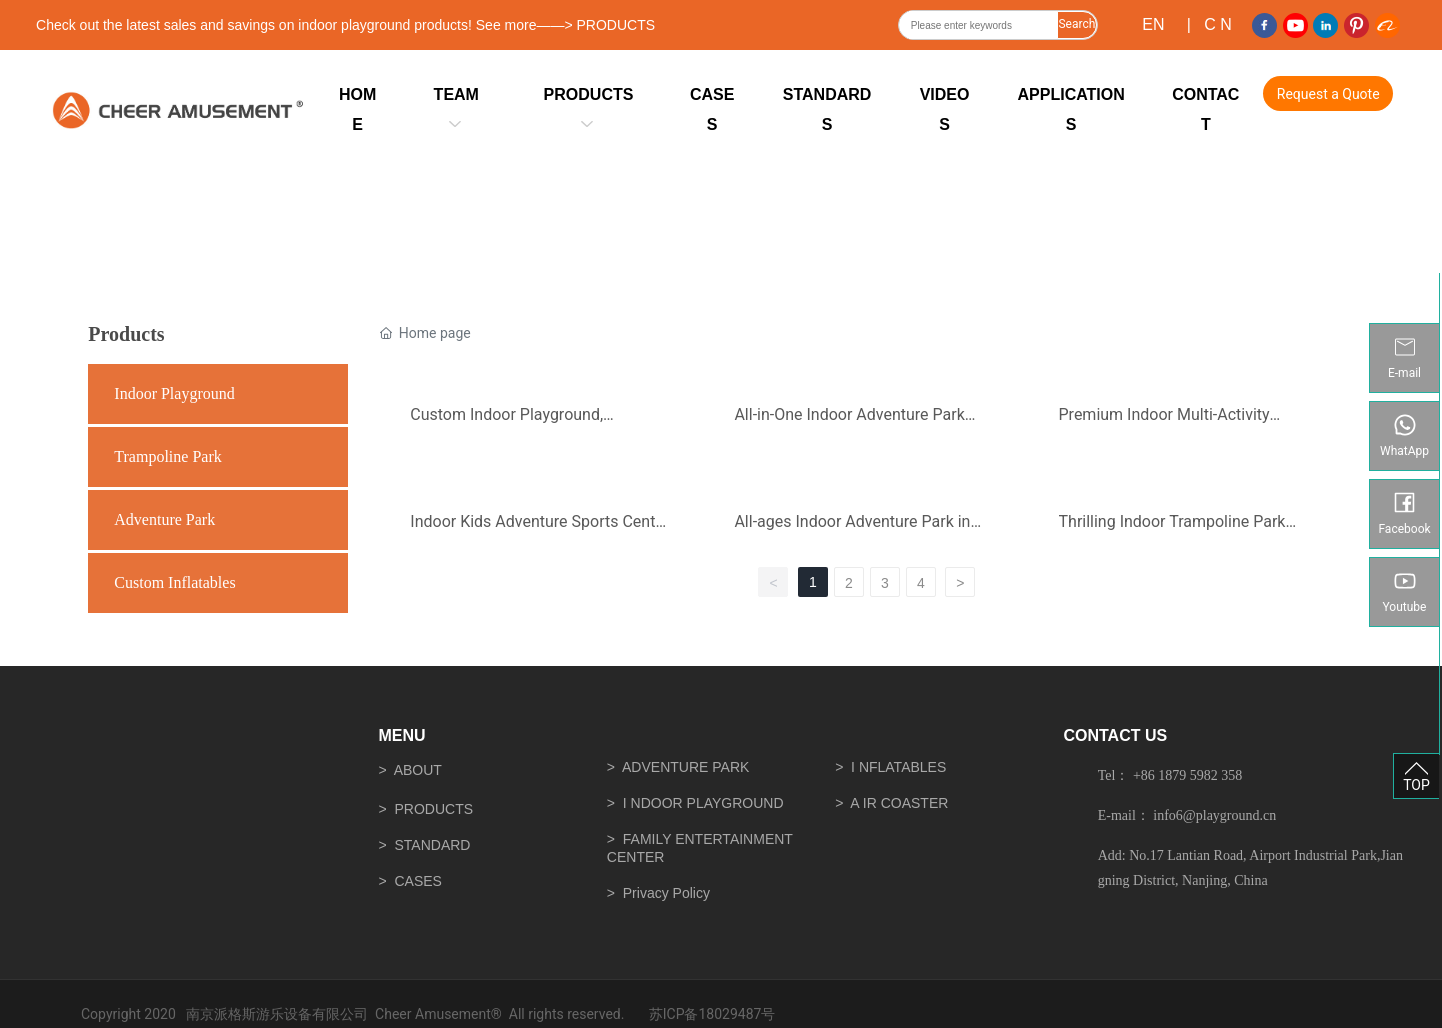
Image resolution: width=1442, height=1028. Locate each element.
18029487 (729, 1014)
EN (1153, 24)
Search (1076, 24)
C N (1218, 24)
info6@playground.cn (1214, 815)
